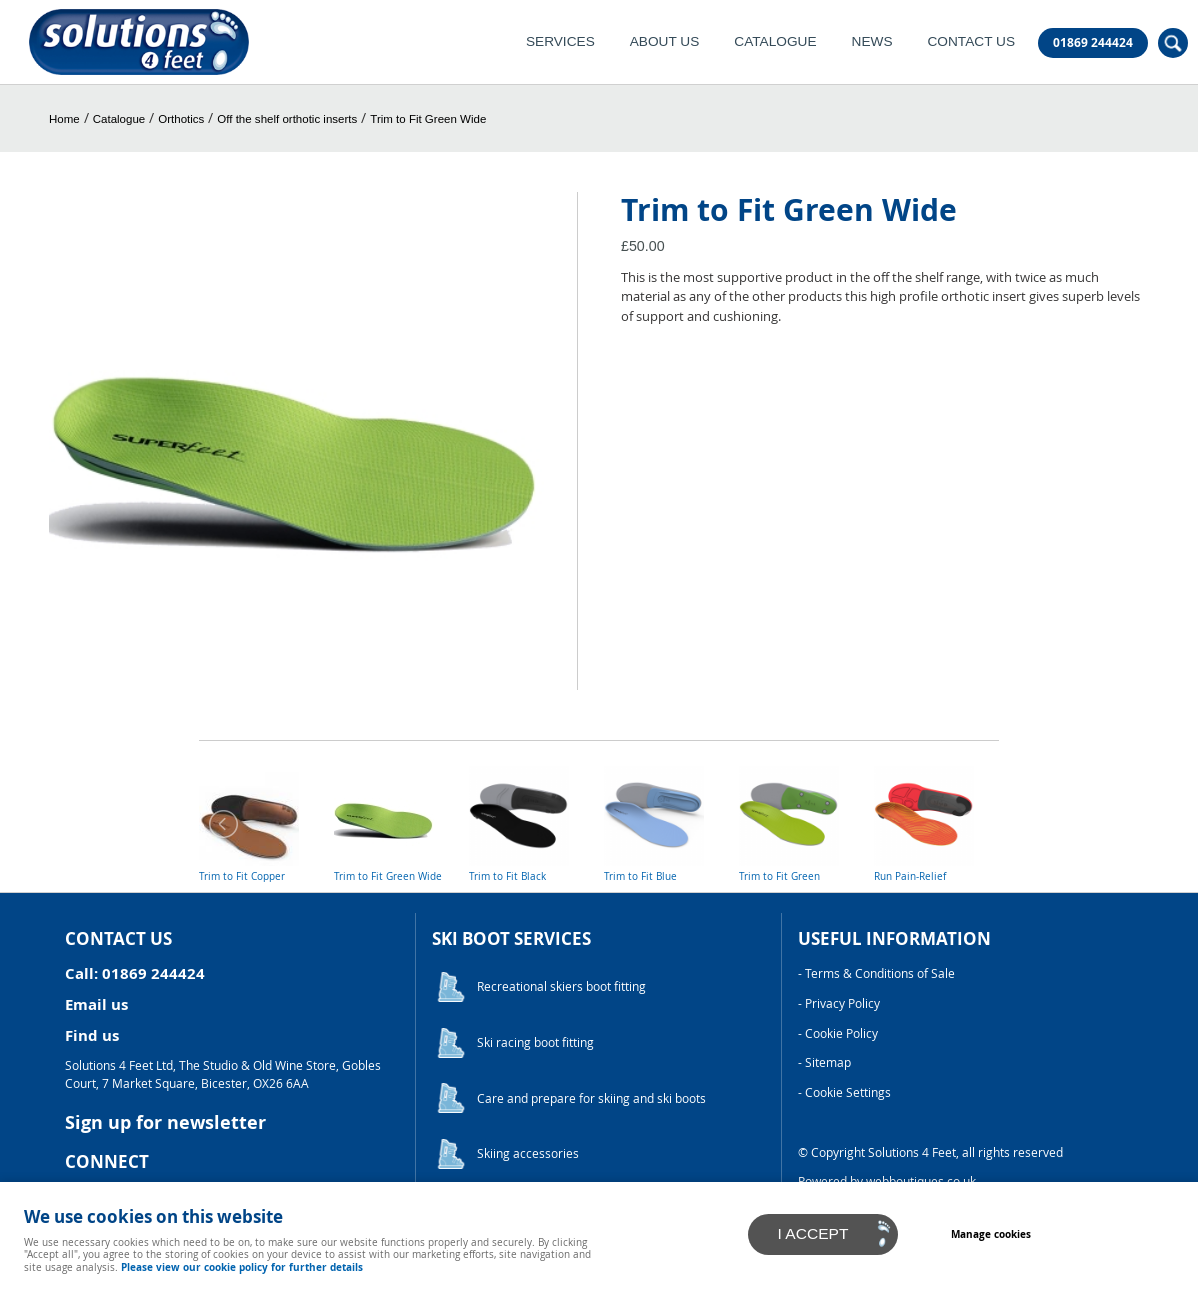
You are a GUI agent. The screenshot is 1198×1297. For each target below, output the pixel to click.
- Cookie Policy (838, 1033)
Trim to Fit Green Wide (428, 119)
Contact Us (971, 41)
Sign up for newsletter (165, 1122)
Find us (92, 1035)
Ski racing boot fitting (535, 1042)
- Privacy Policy (839, 1003)
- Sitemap (824, 1062)
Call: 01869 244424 (135, 973)
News (872, 41)
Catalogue (775, 41)
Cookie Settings (848, 1092)
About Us (665, 41)
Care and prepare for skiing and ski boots (591, 1098)
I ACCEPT (813, 1233)
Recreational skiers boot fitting (561, 986)
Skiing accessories (528, 1153)
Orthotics (181, 119)
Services (560, 41)
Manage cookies (991, 1234)
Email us (96, 1004)
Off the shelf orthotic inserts (287, 119)
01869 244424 (1093, 43)
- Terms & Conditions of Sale (876, 973)
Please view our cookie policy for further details (242, 1267)
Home (64, 119)
